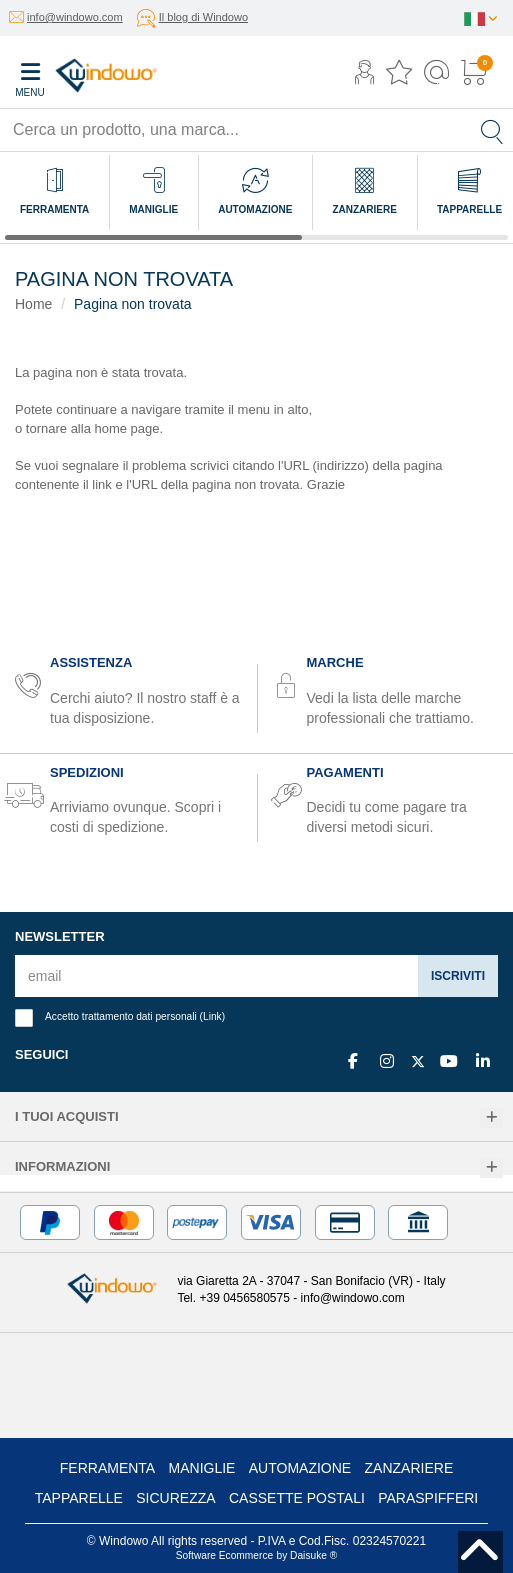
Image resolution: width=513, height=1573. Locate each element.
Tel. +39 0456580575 (233, 1298)
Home (33, 304)
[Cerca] (492, 130)
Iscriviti (458, 976)
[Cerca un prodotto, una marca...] (236, 130)
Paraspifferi (428, 1498)
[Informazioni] (491, 1168)
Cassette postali (297, 1498)
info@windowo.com (75, 17)
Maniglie (202, 1468)
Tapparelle (79, 1498)
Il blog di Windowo (203, 17)
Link (212, 1016)
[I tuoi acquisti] (491, 1118)
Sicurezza (175, 1498)
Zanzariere (409, 1468)
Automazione (300, 1468)
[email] (217, 976)
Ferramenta (107, 1468)
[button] (364, 74)
